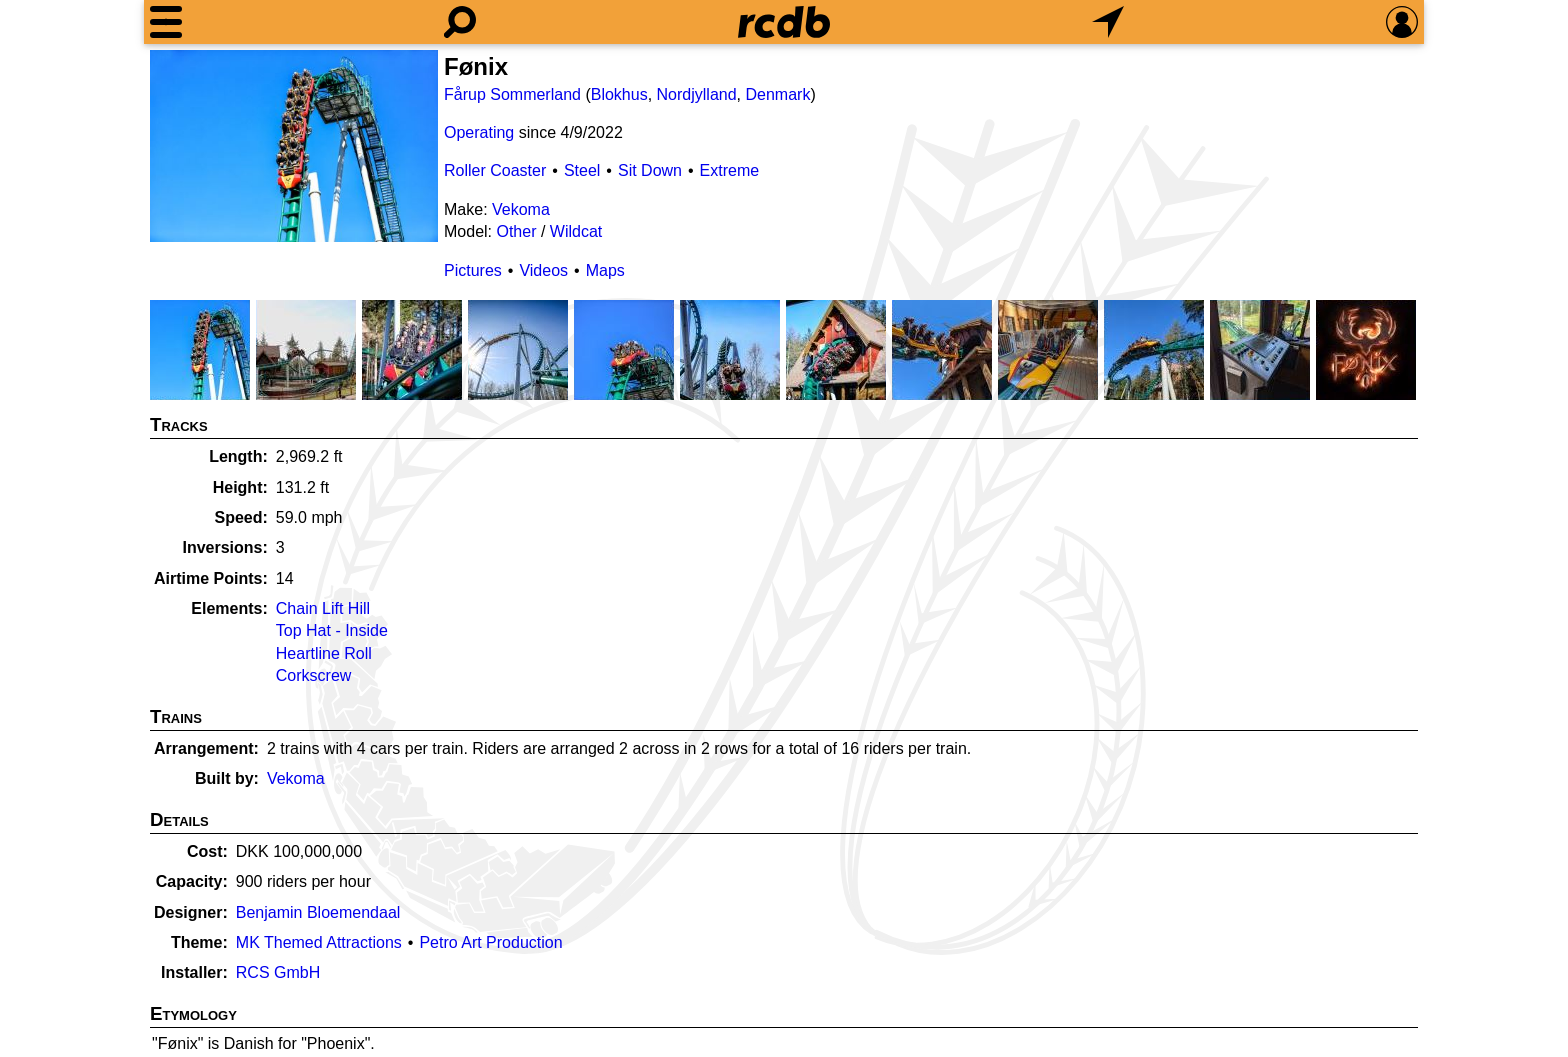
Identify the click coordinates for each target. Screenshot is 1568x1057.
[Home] (784, 22)
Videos (543, 270)
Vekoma (521, 209)
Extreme (730, 170)
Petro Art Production (490, 942)
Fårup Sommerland (512, 94)
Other (516, 231)
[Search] (460, 22)
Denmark (777, 94)
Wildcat (576, 231)
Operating (479, 132)
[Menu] (166, 22)
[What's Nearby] (1108, 22)
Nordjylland (697, 94)
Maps (605, 270)
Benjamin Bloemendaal (318, 912)
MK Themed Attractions (319, 942)
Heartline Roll (324, 653)
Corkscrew (314, 675)
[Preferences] (1402, 22)
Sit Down (650, 170)
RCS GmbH (278, 972)
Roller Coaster (495, 170)
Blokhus (619, 94)
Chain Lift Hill (323, 608)
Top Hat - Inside (332, 630)
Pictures (473, 270)
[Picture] (294, 146)
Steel (582, 170)
